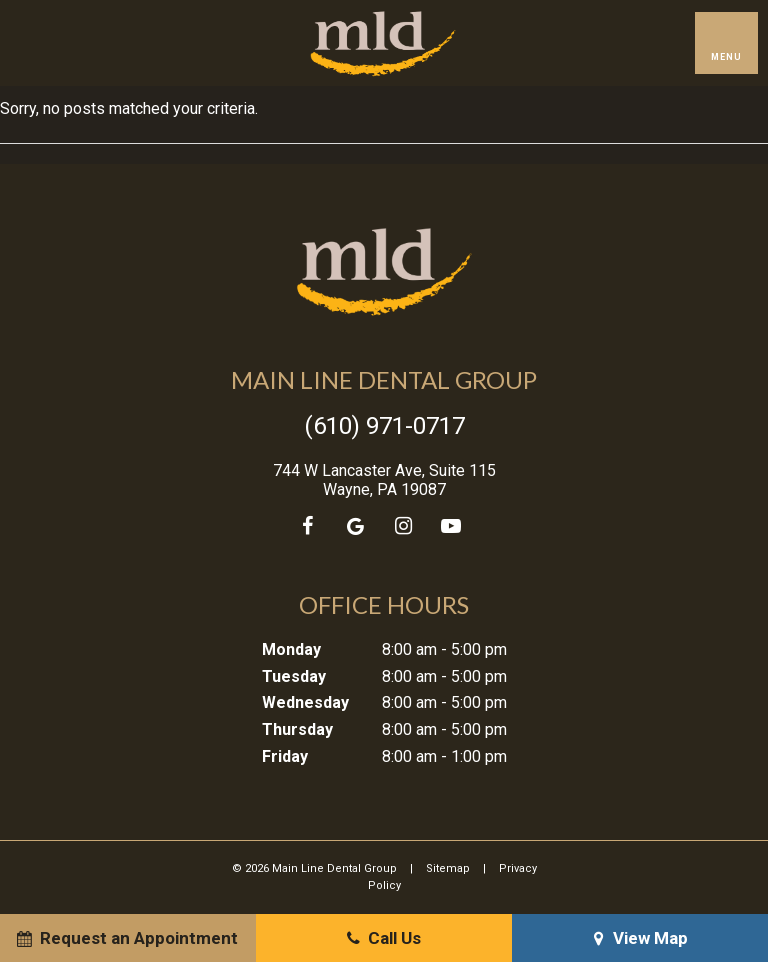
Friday (285, 756)
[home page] (383, 43)
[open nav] (726, 43)
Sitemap (448, 868)
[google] (355, 526)
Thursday (297, 729)
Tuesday (294, 676)
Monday (291, 649)
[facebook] (307, 526)
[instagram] (403, 526)
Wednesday (305, 702)
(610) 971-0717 (384, 426)
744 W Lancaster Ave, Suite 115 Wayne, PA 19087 (384, 480)
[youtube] (451, 526)
